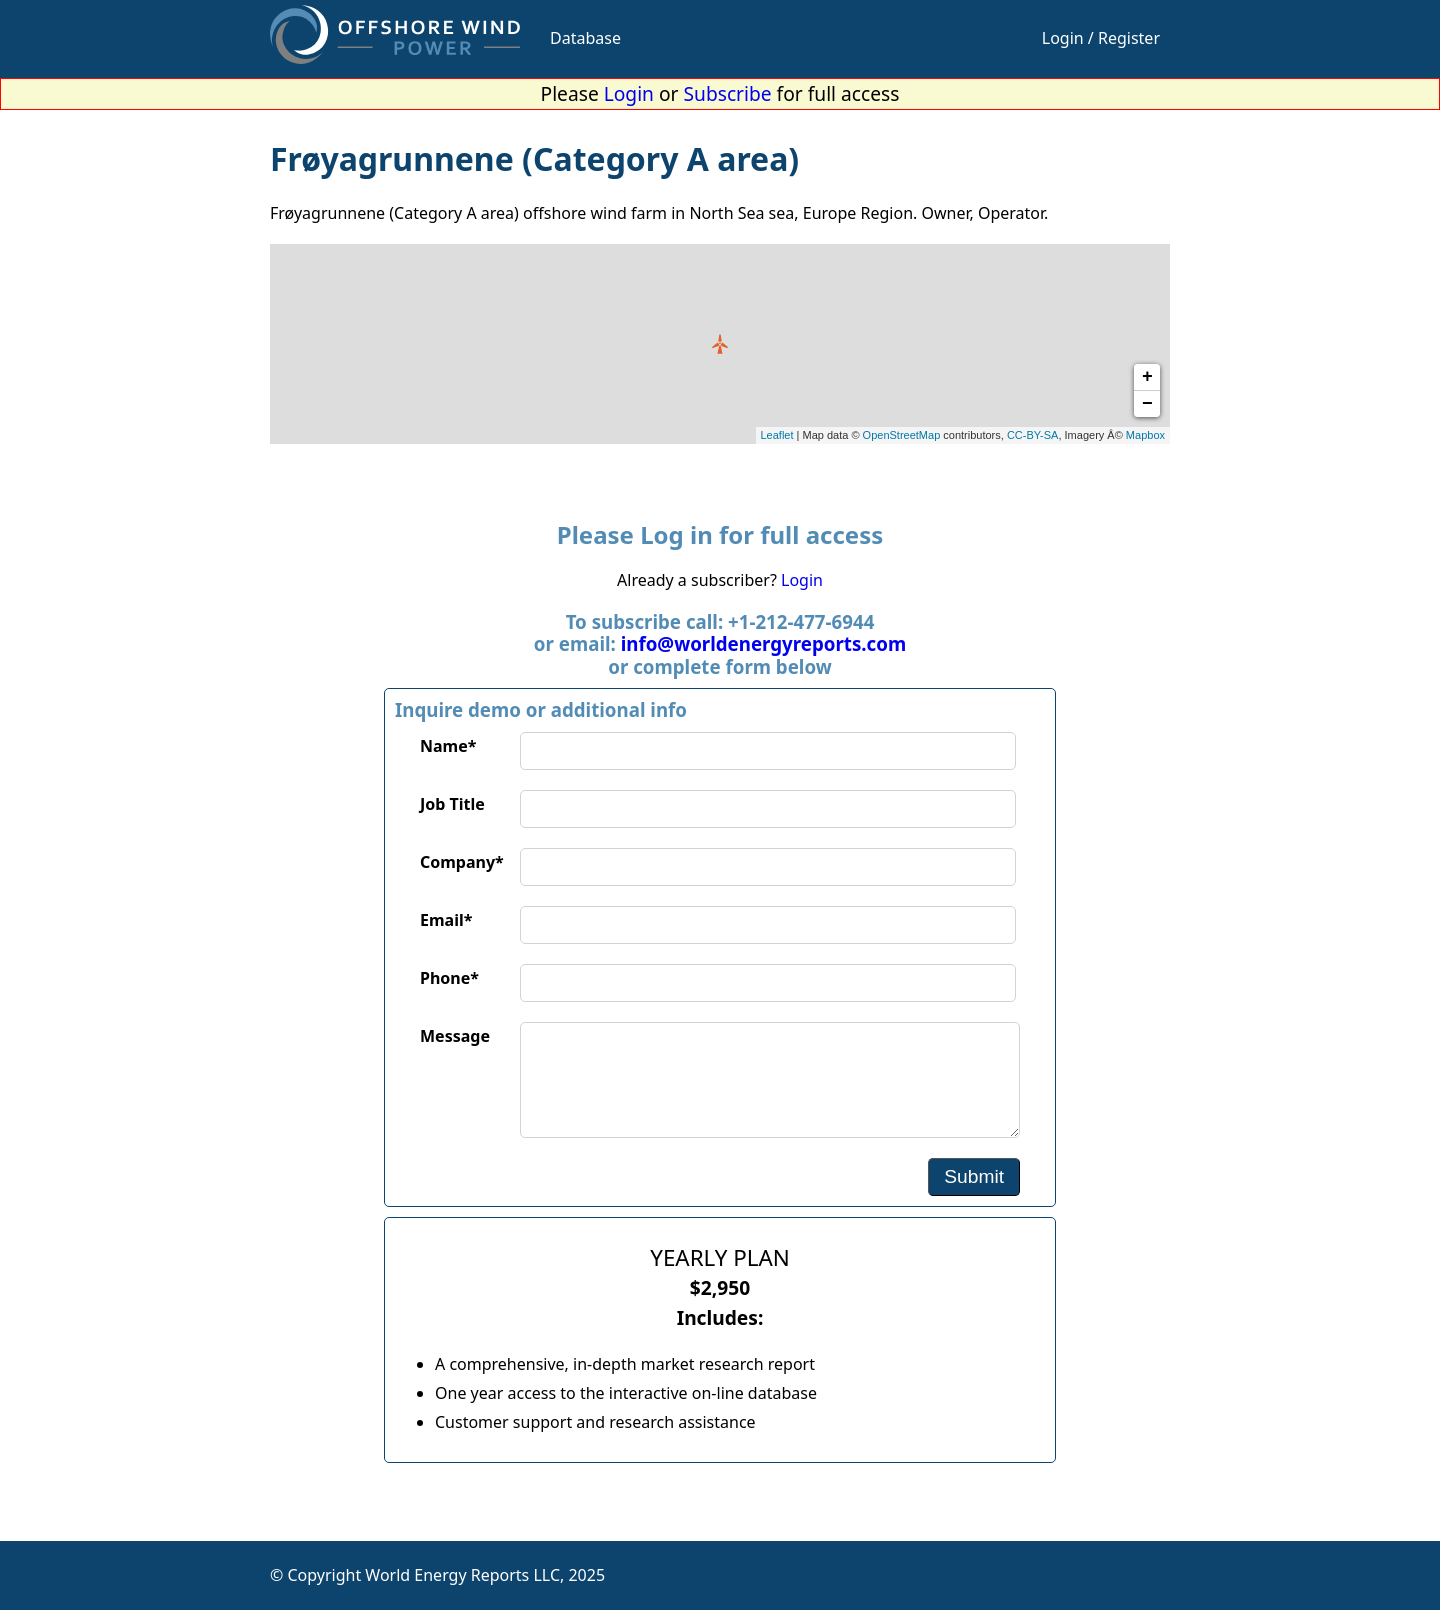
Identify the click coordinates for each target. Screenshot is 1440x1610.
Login (629, 93)
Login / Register (1101, 38)
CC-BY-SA (1033, 435)
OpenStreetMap (902, 435)
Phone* (449, 978)
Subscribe (728, 93)
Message (455, 1036)
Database (585, 38)
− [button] (1147, 404)
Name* (448, 746)
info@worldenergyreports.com (763, 643)
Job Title (452, 804)
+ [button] (1147, 377)
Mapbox (1145, 435)
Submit (974, 1176)
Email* (446, 920)
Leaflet (777, 435)
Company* (462, 862)
